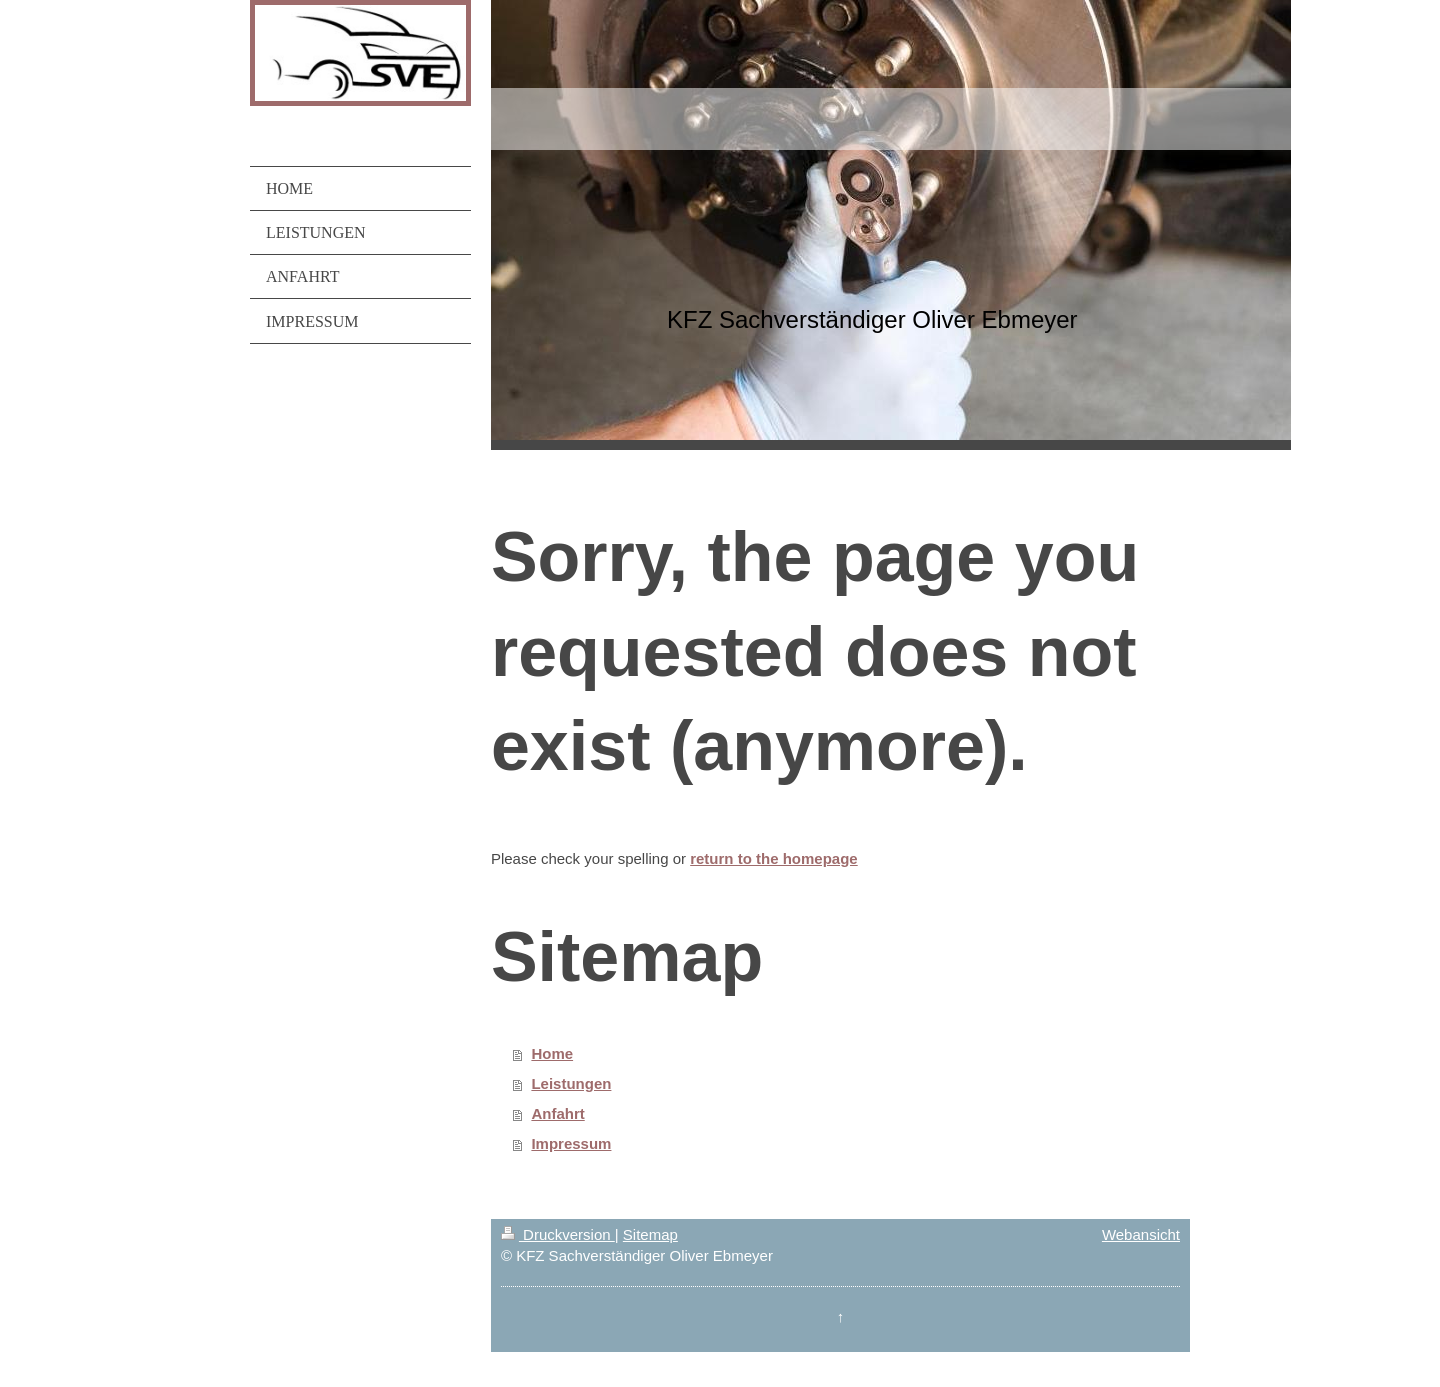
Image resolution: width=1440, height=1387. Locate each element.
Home (552, 1053)
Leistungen (571, 1083)
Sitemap (650, 1234)
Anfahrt (557, 1113)
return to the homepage (774, 858)
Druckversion (558, 1234)
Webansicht (1141, 1234)
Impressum (571, 1143)
